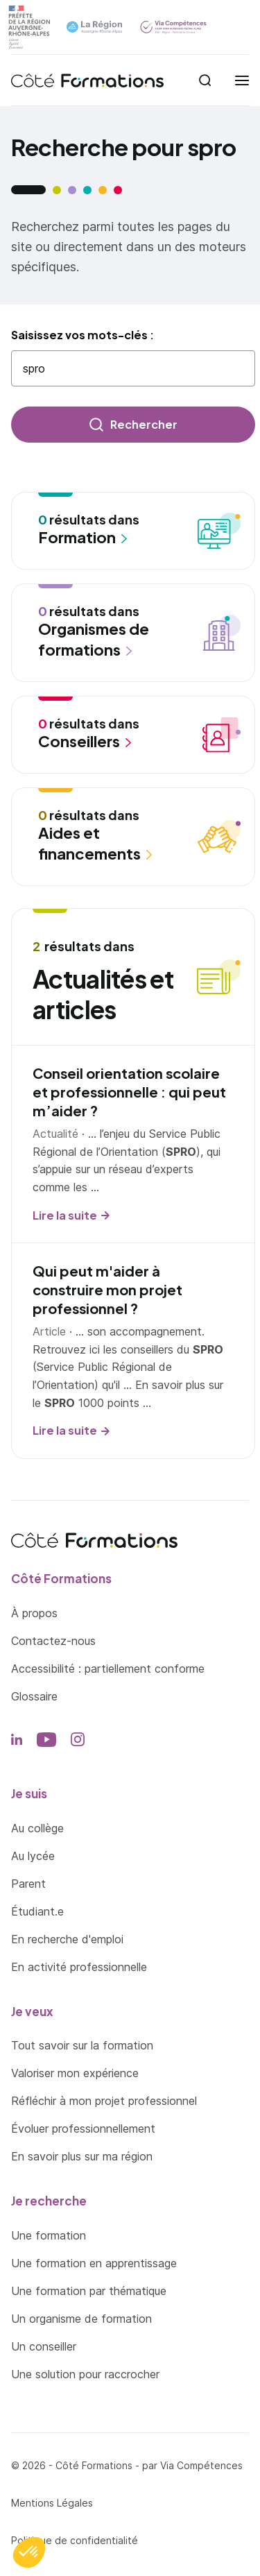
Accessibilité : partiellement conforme (108, 1668)
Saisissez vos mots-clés (80, 334)
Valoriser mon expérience (75, 2073)
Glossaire (34, 1696)
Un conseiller (43, 2346)
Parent (28, 1884)
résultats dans (113, 529)
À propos (34, 1613)
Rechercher (143, 424)
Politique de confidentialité (74, 2540)
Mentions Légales (52, 2503)
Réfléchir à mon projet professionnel (104, 2101)
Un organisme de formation (81, 2319)
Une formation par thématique (88, 2291)
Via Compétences (201, 2465)
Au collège (37, 1828)
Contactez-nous (53, 1641)
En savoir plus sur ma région (82, 2156)
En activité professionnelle (79, 1967)
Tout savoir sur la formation (82, 2045)
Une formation (48, 2235)
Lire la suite (65, 1215)
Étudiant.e (37, 1911)
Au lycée (33, 1856)
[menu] (242, 80)
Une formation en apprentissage (94, 2263)
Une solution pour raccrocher (85, 2374)
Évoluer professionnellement (83, 2128)
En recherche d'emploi (67, 1939)
